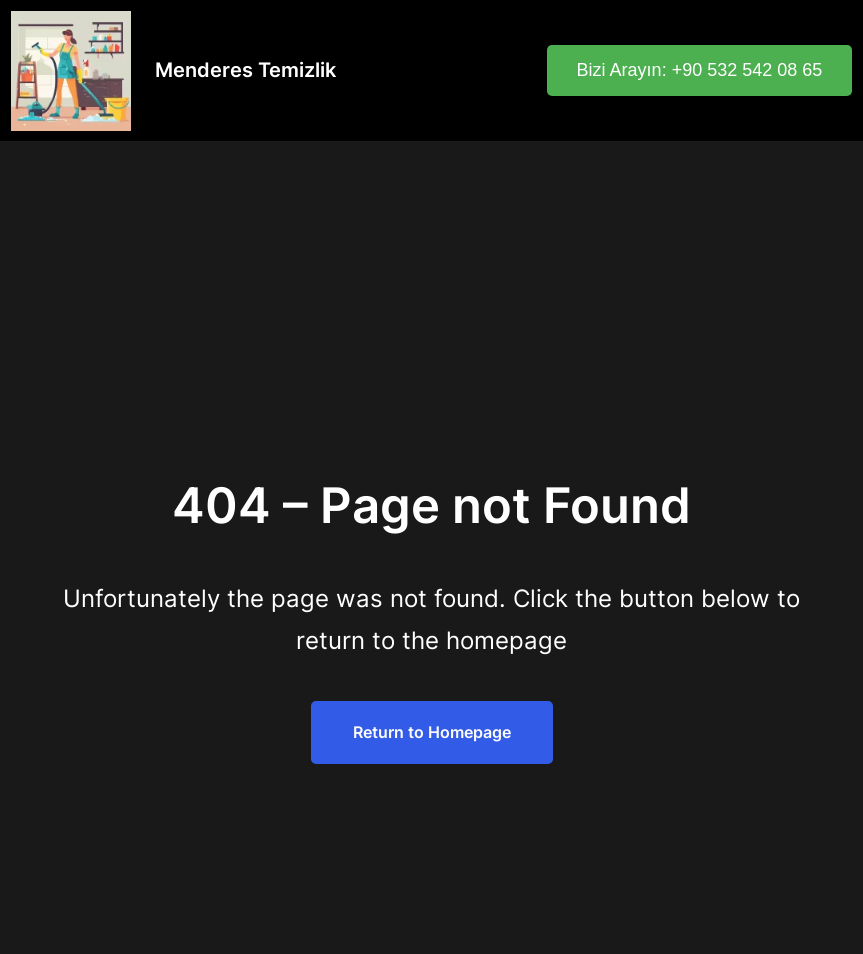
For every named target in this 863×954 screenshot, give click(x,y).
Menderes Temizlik (245, 70)
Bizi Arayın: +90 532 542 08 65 (700, 70)
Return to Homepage (432, 732)
